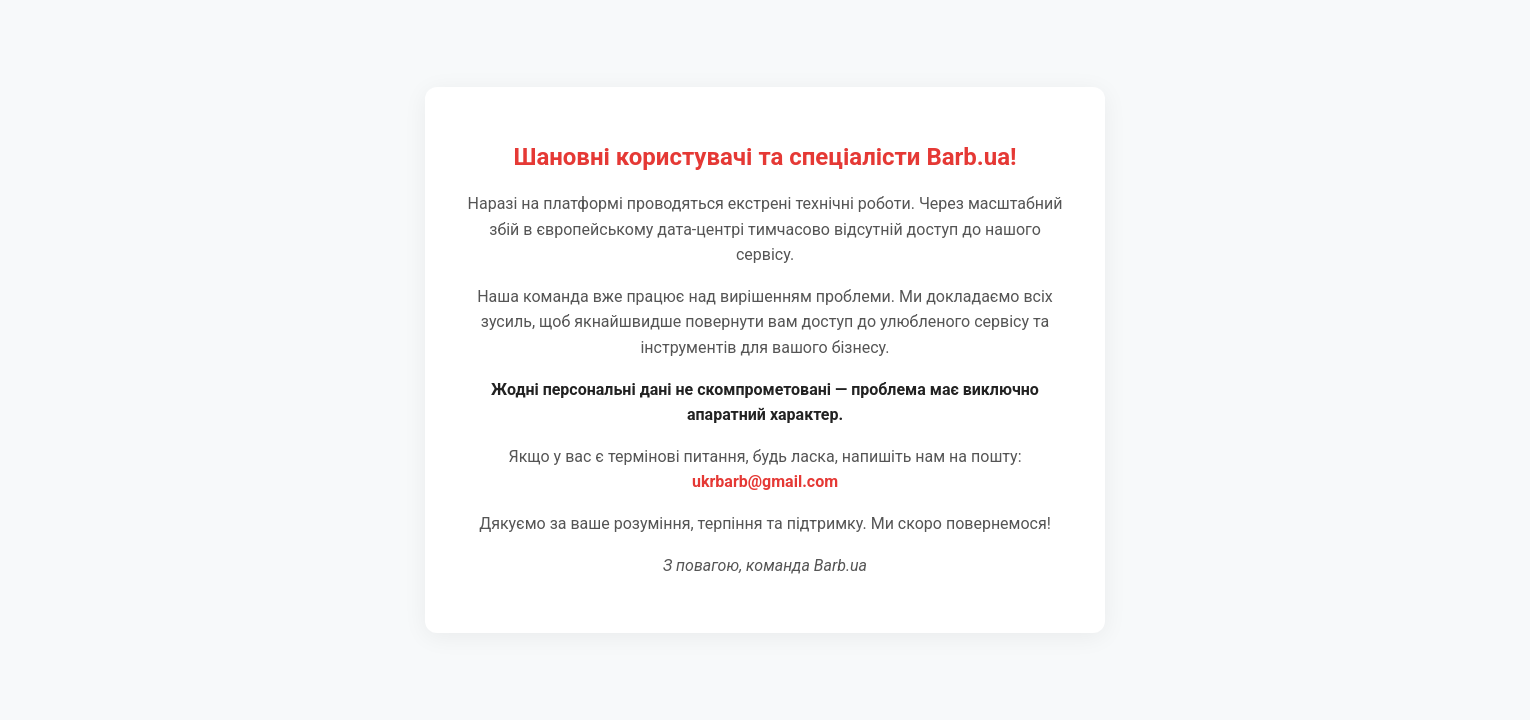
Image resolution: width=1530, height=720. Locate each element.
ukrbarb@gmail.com (765, 481)
